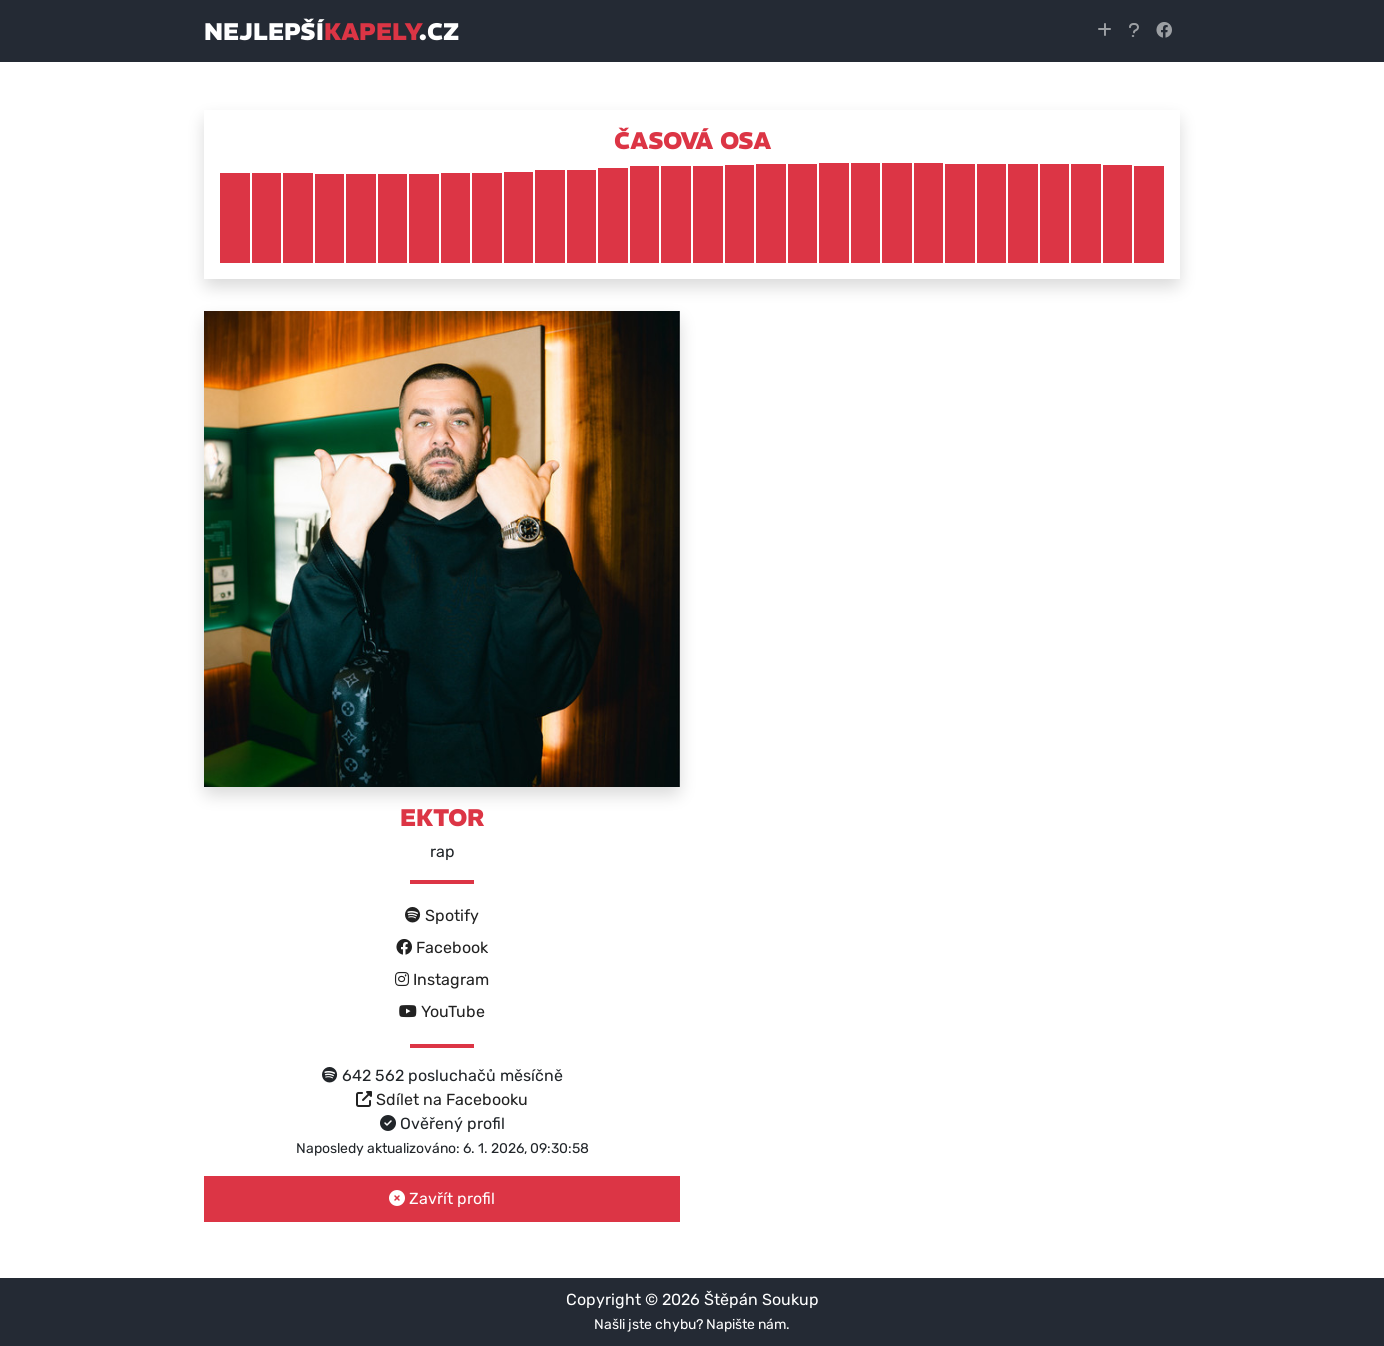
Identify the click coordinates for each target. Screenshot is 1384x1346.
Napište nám (746, 1324)
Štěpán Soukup (761, 1299)
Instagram (442, 979)
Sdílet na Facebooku (442, 1099)
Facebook (442, 947)
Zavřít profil (442, 1198)
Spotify (442, 915)
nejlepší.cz (331, 31)
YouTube (442, 1011)
